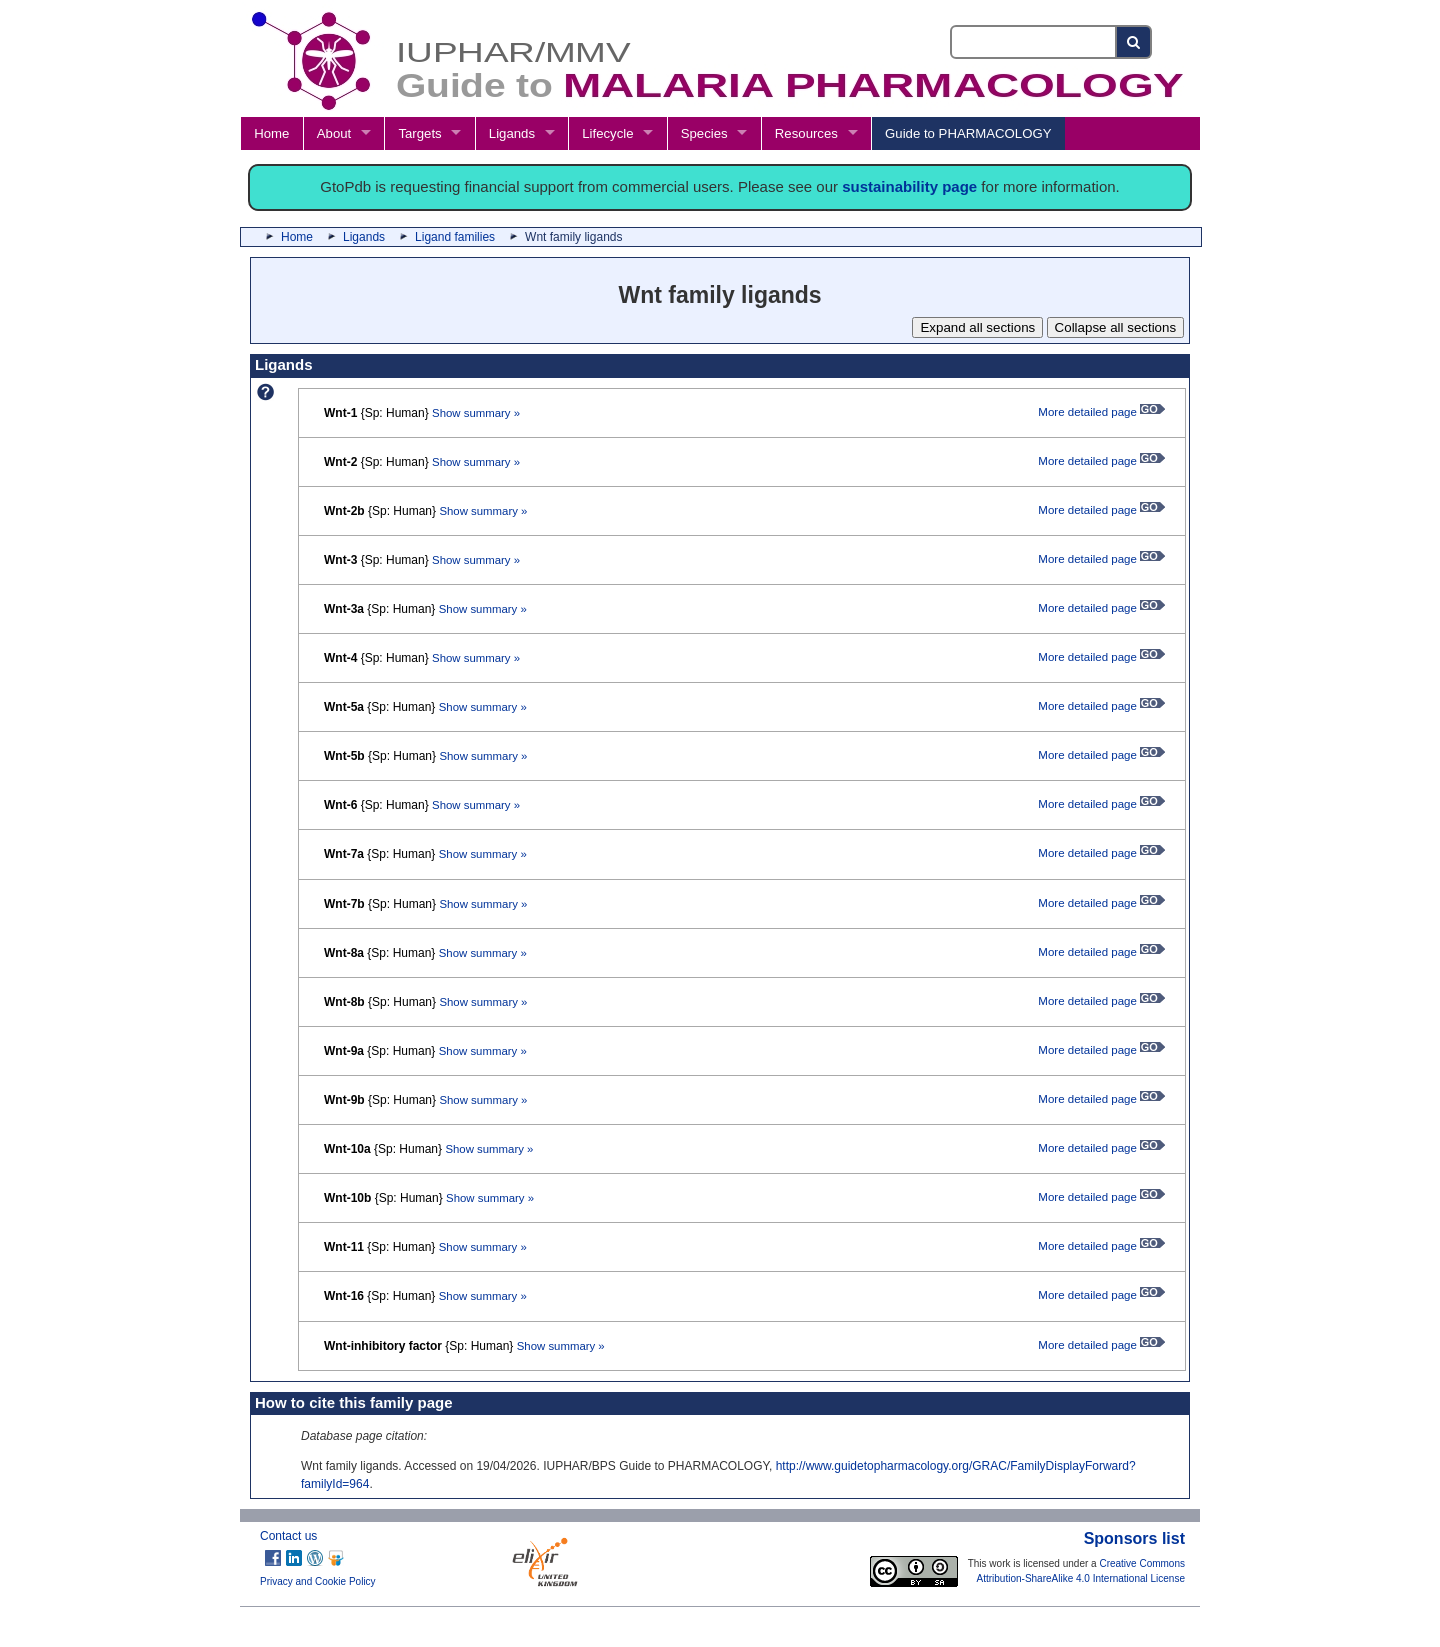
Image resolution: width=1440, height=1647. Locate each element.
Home (271, 133)
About (334, 133)
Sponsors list (1134, 1538)
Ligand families (455, 237)
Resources (806, 133)
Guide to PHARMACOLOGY (968, 133)
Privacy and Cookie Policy (318, 1581)
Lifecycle (607, 133)
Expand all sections (977, 327)
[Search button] (1134, 42)
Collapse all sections (1116, 327)
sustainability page (909, 186)
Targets (419, 133)
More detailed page (1101, 412)
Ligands (512, 133)
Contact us (288, 1536)
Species (704, 133)
